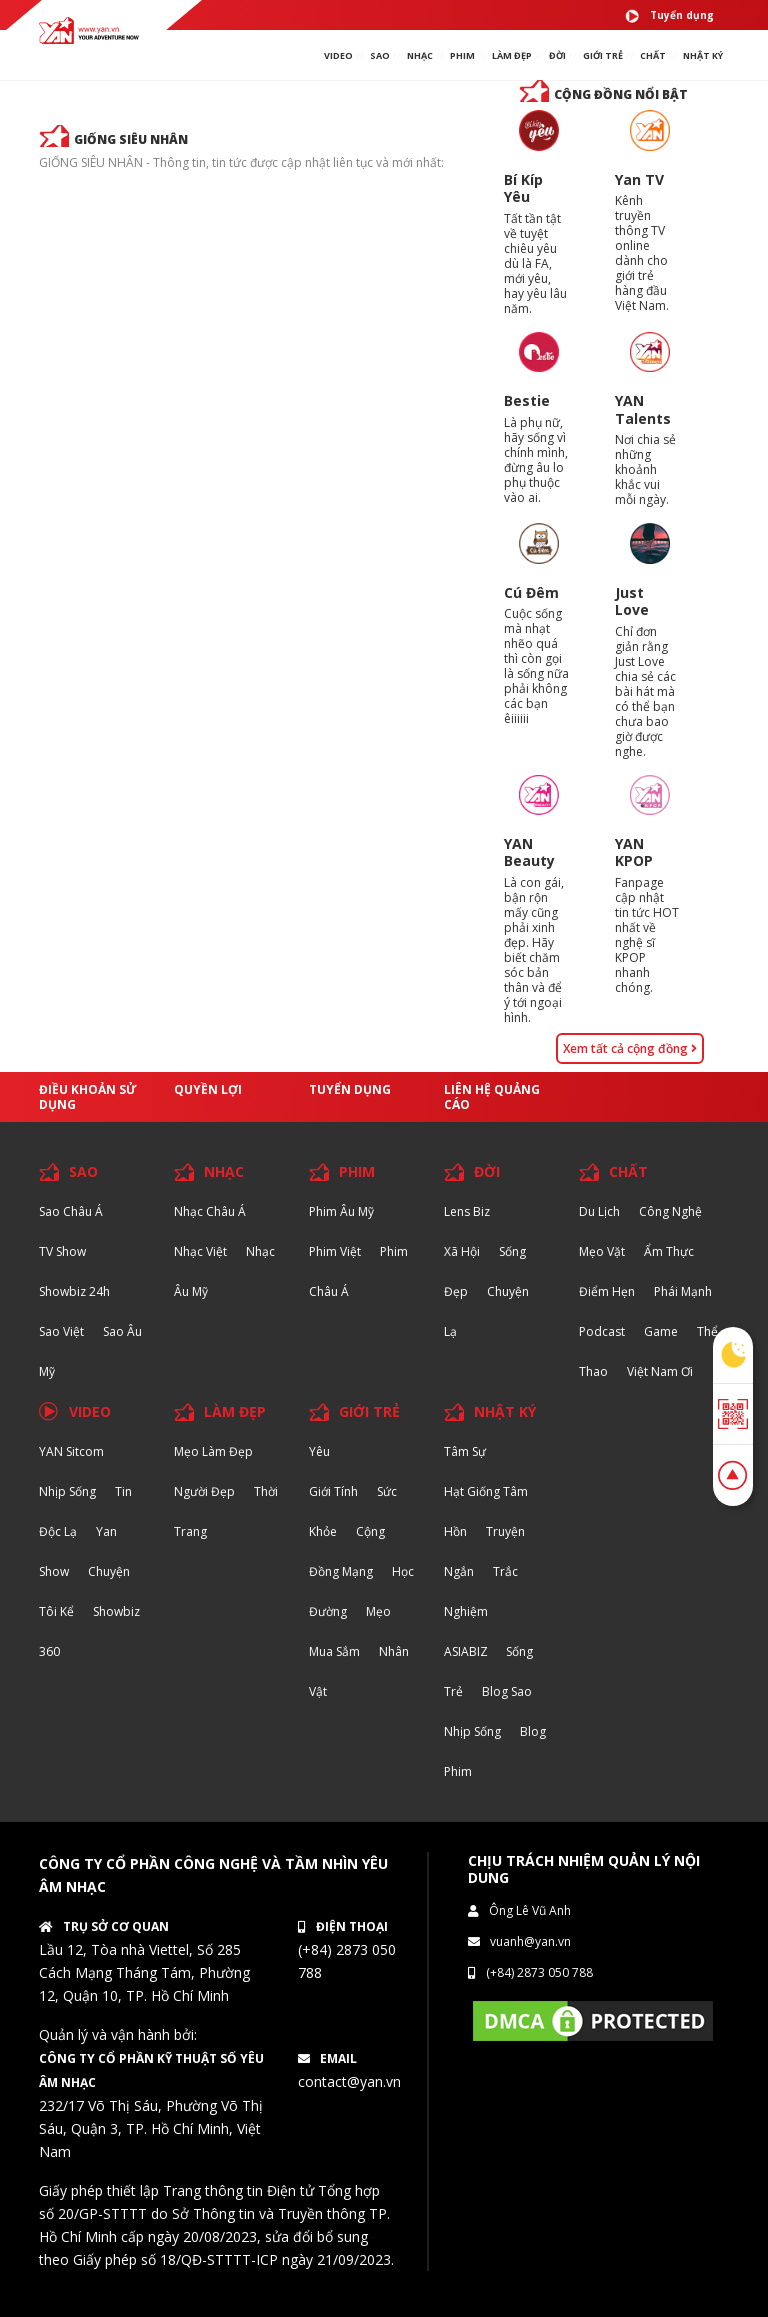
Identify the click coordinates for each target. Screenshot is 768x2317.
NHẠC (420, 55)
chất (653, 55)
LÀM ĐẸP (235, 1411)
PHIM (462, 55)
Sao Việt (61, 1331)
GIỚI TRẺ (369, 1411)
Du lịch (599, 1211)
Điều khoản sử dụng (88, 1097)
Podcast (602, 1331)
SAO (380, 55)
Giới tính (333, 1491)
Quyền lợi (208, 1089)
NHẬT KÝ (505, 1411)
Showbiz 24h (74, 1291)
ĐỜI (557, 55)
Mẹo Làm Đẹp (213, 1451)
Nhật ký (703, 55)
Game (661, 1331)
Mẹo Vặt (602, 1251)
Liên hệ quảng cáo (492, 1097)
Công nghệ (670, 1211)
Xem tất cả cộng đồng (630, 1048)
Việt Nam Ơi (660, 1371)
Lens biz (467, 1211)
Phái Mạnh (683, 1291)
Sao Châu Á (71, 1211)
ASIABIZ (467, 1651)
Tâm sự (465, 1451)
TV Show (62, 1251)
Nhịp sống (67, 1491)
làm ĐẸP (512, 55)
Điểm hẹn (607, 1291)
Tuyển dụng (669, 16)
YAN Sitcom (71, 1451)
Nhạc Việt (200, 1251)
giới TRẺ (603, 55)
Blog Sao (507, 1691)
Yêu (319, 1451)
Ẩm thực (669, 1251)
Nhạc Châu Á (210, 1211)
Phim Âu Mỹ (341, 1211)
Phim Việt (335, 1251)
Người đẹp (204, 1491)
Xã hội (462, 1251)
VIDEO (338, 55)
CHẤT (628, 1171)
